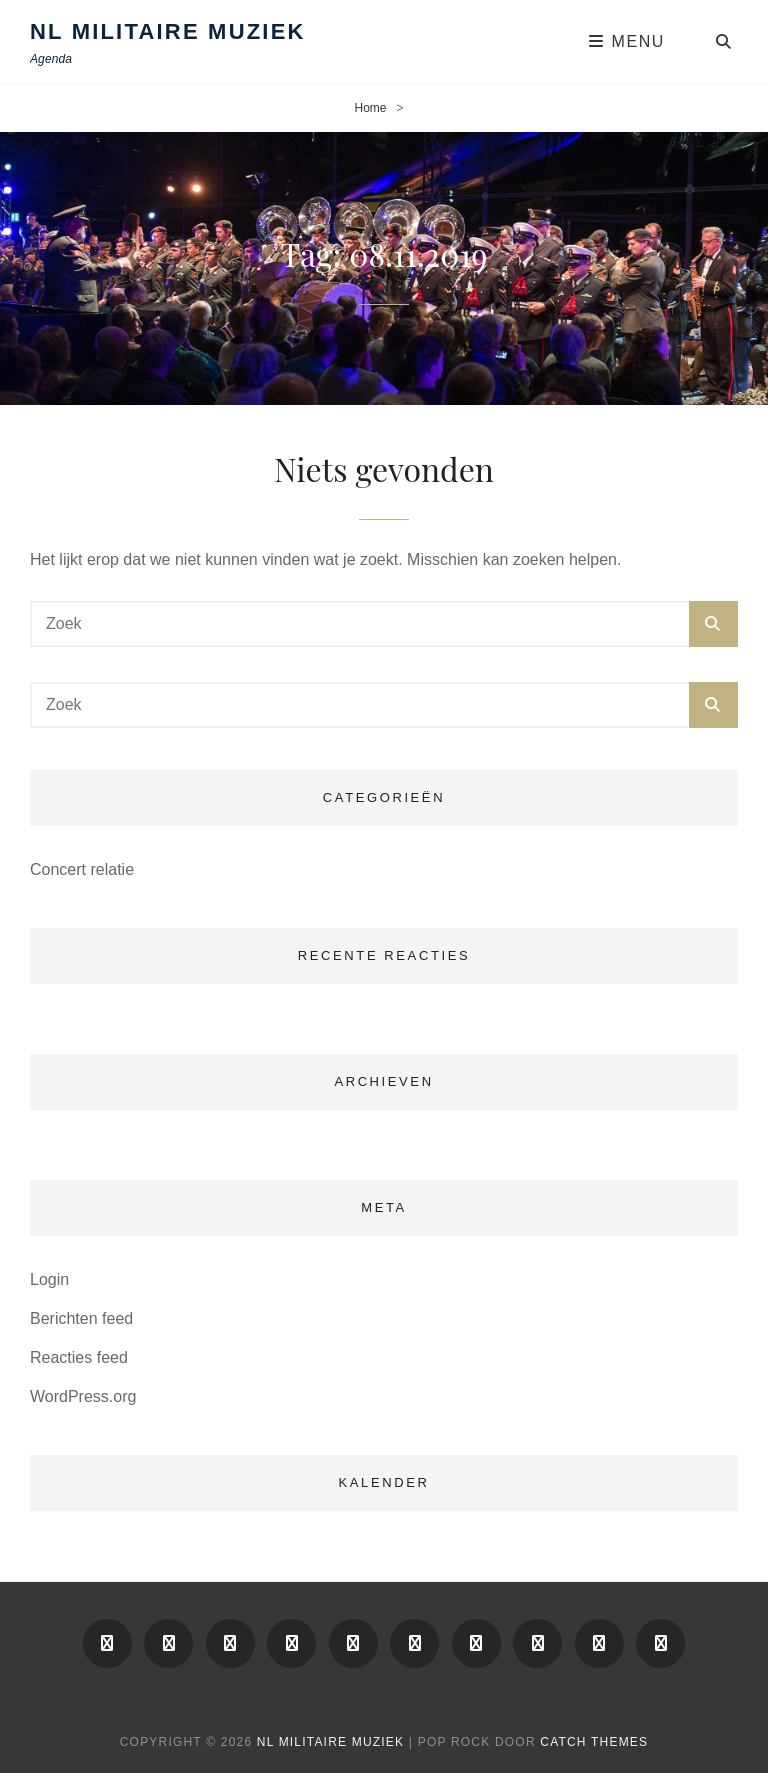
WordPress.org (83, 1396)
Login (49, 1279)
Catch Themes (594, 1742)
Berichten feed (81, 1318)
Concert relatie (82, 869)
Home (370, 108)
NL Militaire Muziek (168, 31)
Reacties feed (79, 1357)
